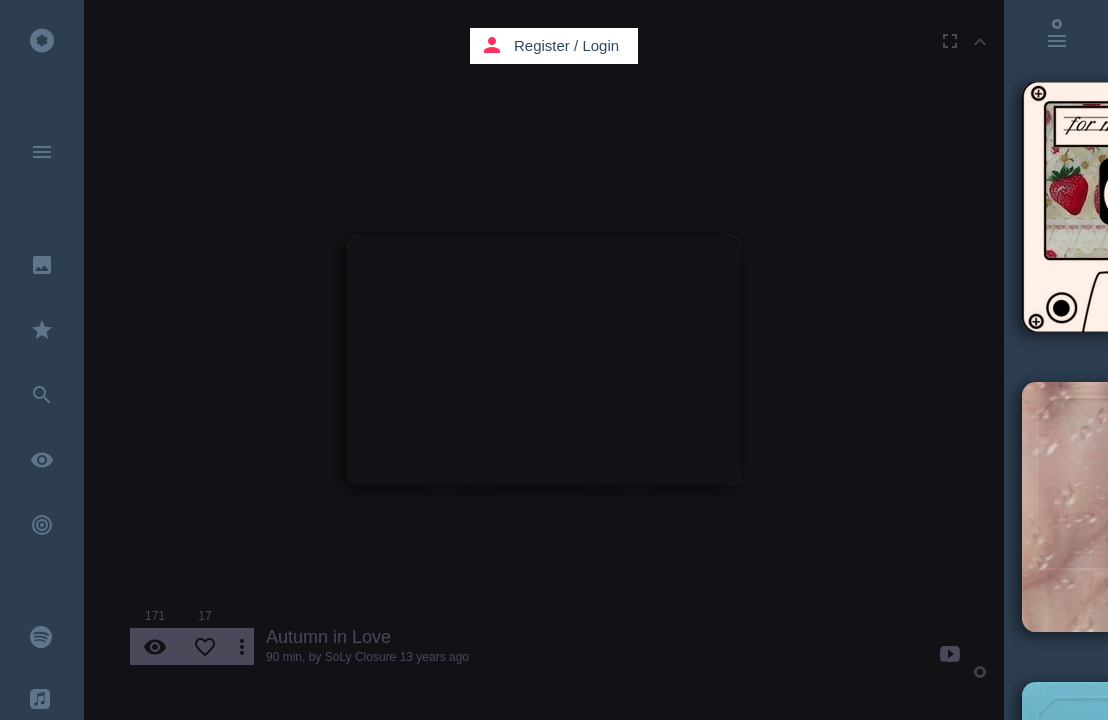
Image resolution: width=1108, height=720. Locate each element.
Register (542, 45)
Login (600, 45)
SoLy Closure (361, 657)
